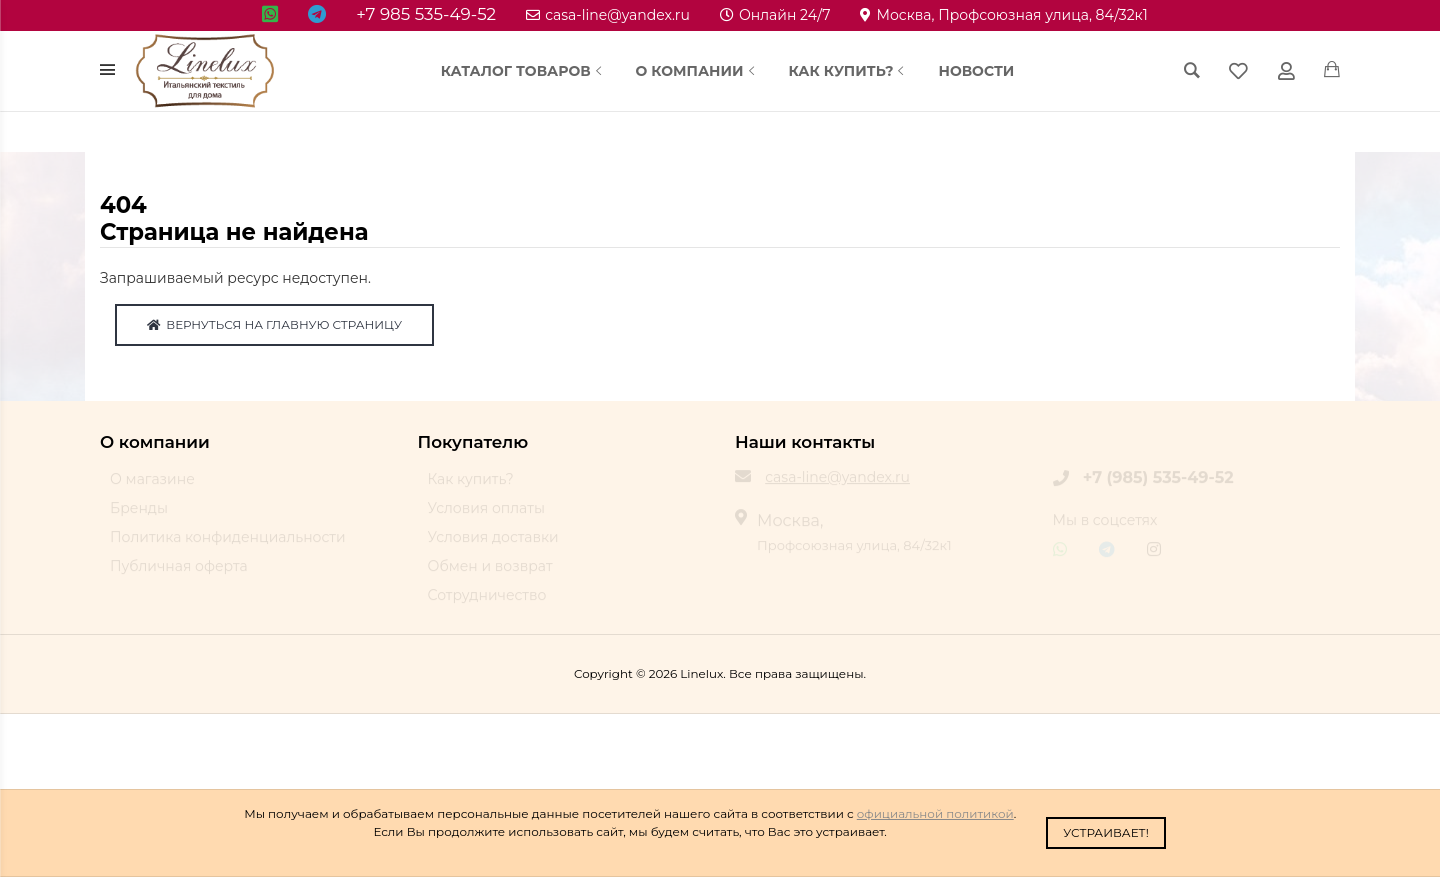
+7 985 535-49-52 (426, 14)
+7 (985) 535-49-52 (1158, 486)
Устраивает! (1106, 832)
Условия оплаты (486, 517)
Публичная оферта (179, 575)
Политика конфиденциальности (228, 546)
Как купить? (849, 71)
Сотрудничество (487, 604)
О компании (697, 71)
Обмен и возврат (490, 575)
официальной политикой (935, 813)
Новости (976, 71)
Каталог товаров (523, 71)
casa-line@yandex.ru (608, 15)
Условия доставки (493, 546)
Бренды (139, 517)
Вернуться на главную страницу (274, 324)
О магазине (152, 488)
